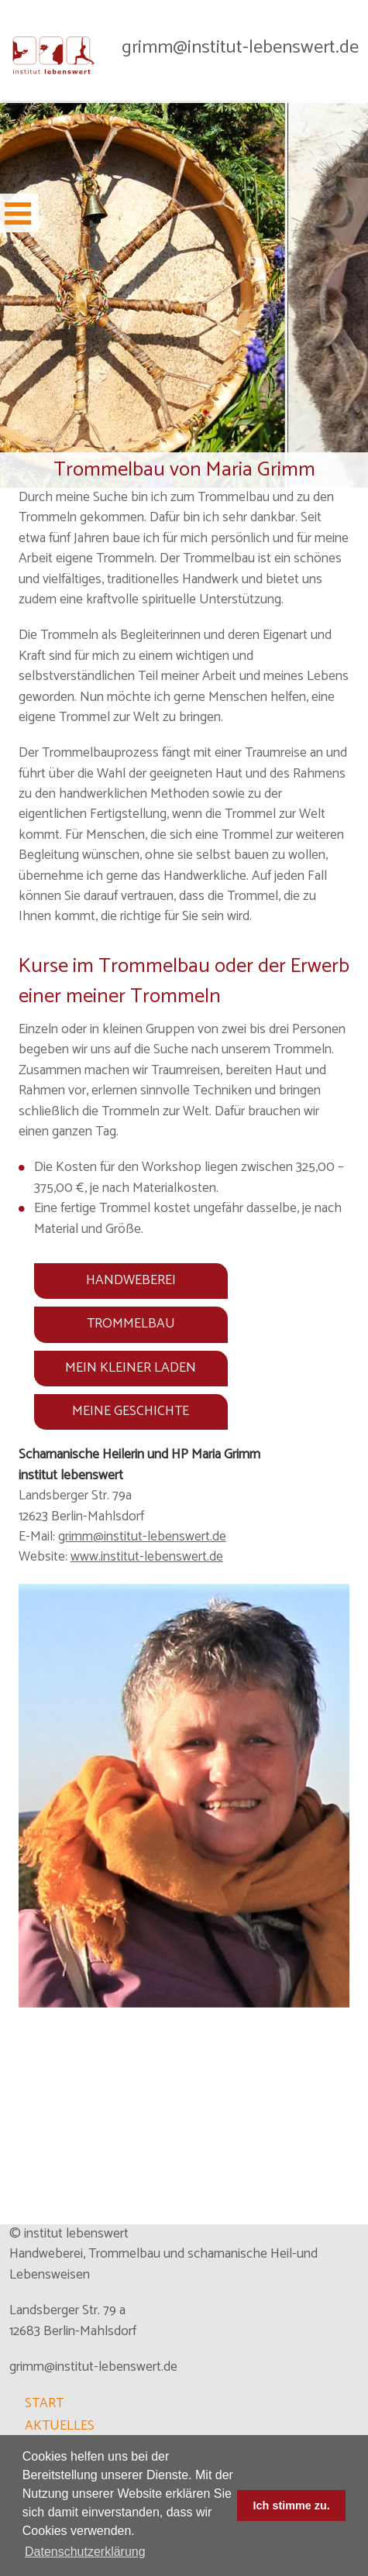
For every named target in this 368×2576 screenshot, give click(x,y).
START (44, 2403)
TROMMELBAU (131, 1324)
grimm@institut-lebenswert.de (240, 47)
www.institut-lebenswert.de (147, 1557)
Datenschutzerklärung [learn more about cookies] (85, 2551)
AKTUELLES (60, 2426)
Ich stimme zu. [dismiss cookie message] (291, 2505)
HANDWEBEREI (131, 1280)
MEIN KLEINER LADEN (130, 1368)
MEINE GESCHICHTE (130, 1411)
